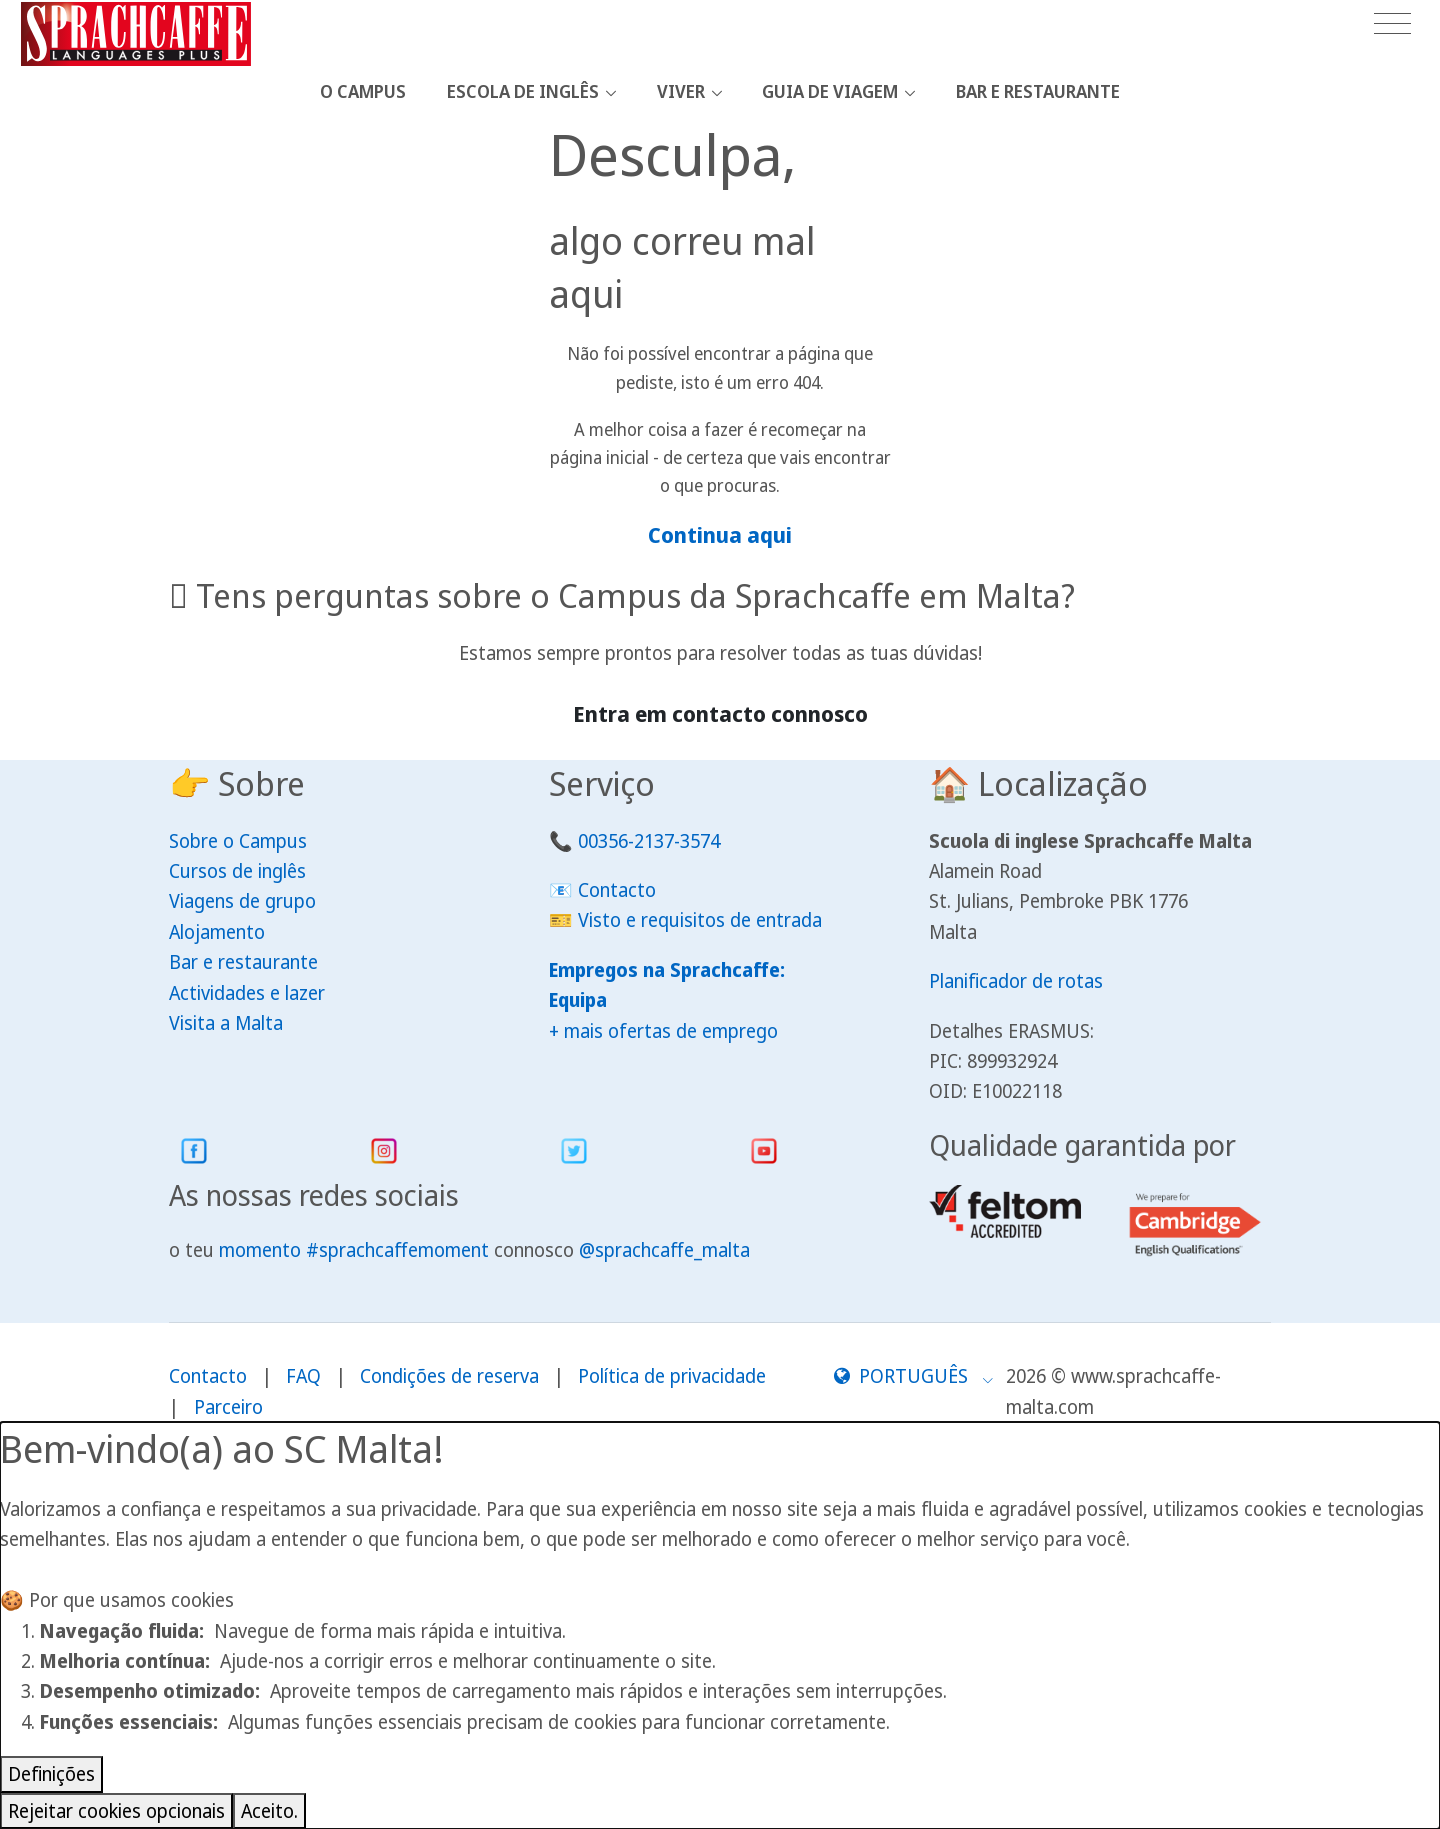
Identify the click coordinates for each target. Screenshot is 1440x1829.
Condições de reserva (449, 1376)
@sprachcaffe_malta (664, 1250)
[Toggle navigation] (1392, 24)
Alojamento (217, 932)
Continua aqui (720, 534)
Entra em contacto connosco (720, 713)
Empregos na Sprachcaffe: (667, 970)
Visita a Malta (226, 1023)
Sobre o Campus (238, 841)
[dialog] (720, 1625)
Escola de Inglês (523, 91)
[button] (913, 1376)
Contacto (617, 890)
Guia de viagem (830, 91)
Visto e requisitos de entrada (700, 920)
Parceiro (228, 1407)
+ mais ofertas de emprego (663, 1031)
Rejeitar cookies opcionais (116, 1811)
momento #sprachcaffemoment (354, 1250)
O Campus (363, 91)
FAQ (303, 1376)
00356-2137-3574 (649, 841)
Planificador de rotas (1016, 981)
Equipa (578, 1000)
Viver (681, 91)
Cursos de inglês (237, 871)
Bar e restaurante (1038, 91)
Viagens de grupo (242, 901)
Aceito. (269, 1811)
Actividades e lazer (247, 993)
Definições (51, 1774)
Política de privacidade (672, 1376)
